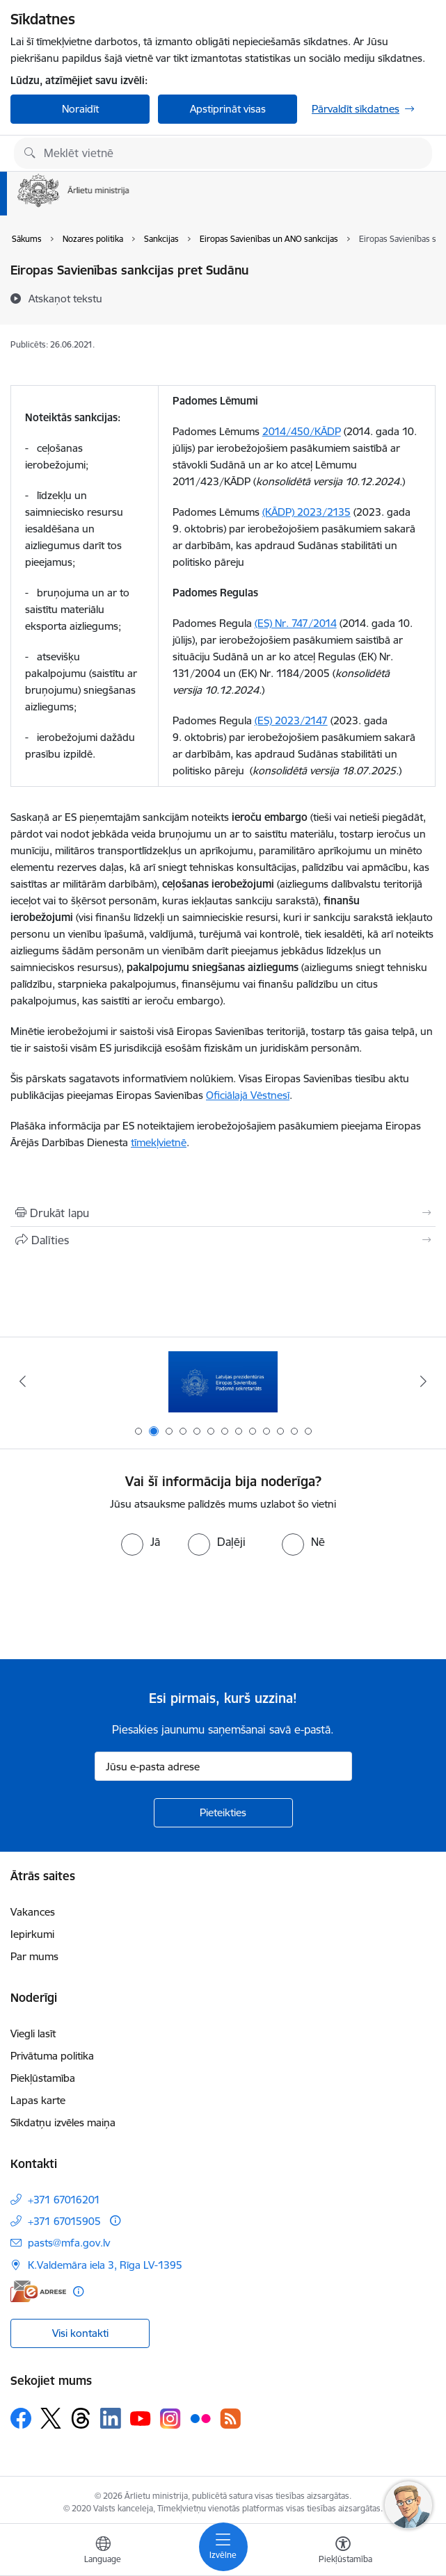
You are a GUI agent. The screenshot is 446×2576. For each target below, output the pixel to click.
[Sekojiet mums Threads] (80, 2418)
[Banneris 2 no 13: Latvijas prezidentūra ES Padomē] (223, 1381)
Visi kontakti (80, 2333)
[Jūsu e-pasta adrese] (223, 1766)
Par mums (34, 1956)
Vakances (32, 1911)
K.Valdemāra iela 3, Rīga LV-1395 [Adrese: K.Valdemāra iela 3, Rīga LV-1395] (105, 2265)
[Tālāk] (423, 1381)
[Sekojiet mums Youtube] (140, 2417)
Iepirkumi (32, 1934)
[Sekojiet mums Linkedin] (110, 2418)
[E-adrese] (38, 2291)
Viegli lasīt (33, 2033)
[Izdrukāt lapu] (223, 1213)
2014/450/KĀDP (301, 431)
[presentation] (116, 1608)
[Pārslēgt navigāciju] (223, 2546)
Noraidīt (80, 108)
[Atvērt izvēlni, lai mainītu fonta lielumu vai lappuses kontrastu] (343, 2552)
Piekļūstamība (42, 2078)
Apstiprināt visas (228, 108)
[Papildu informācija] (115, 2220)
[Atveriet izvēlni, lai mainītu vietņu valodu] (103, 2552)
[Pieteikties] (223, 1812)
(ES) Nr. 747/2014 (296, 623)
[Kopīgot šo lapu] (223, 1240)
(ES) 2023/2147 (291, 720)
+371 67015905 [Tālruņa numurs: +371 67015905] (64, 2221)
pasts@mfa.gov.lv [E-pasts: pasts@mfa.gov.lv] (69, 2242)
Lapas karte (37, 2100)
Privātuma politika (52, 2055)
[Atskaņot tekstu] (65, 298)
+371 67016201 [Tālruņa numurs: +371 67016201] (64, 2199)
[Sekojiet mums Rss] (230, 2418)
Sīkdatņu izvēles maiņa (63, 2122)
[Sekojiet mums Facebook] (20, 2418)
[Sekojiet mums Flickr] (200, 2417)
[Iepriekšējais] (22, 1381)
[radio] (140, 1541)
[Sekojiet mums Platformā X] (50, 2418)
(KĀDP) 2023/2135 (306, 512)
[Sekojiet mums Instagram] (170, 2418)
